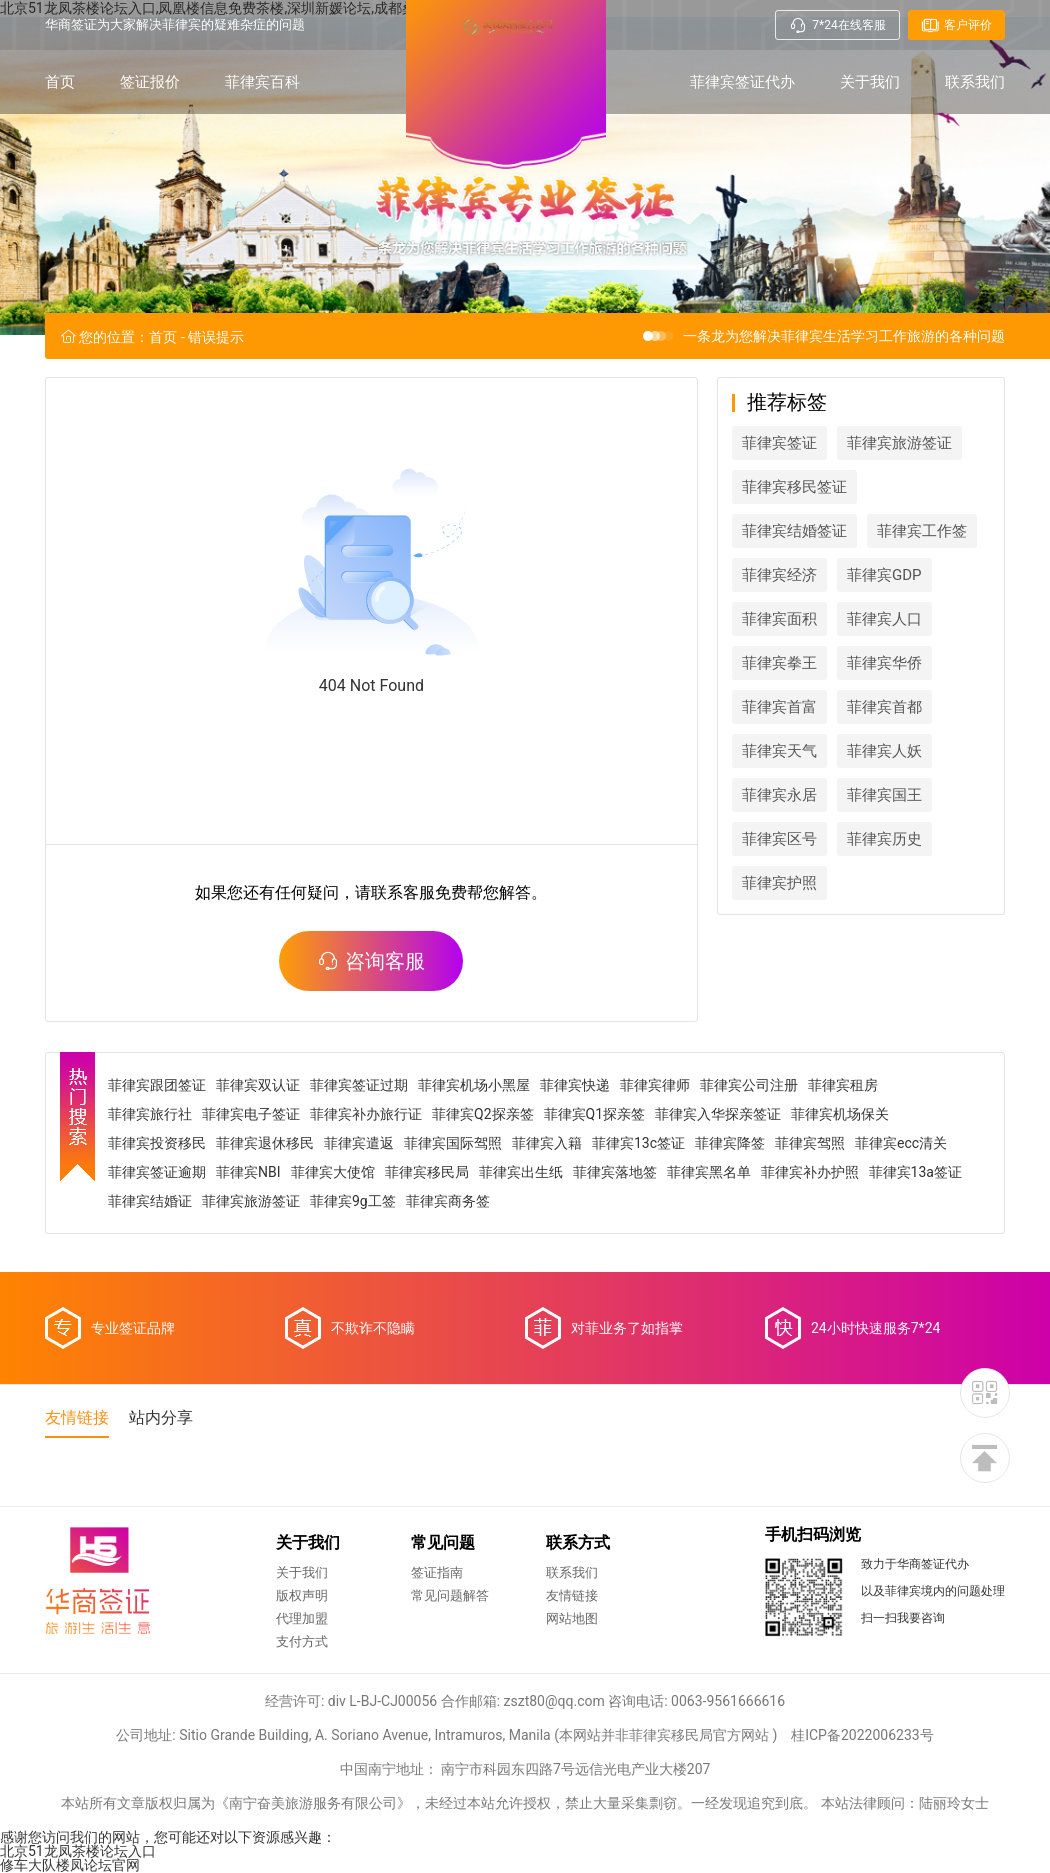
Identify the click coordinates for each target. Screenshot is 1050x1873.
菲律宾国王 (884, 795)
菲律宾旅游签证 (899, 443)
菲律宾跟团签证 (157, 1085)
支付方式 (302, 1641)
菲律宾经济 (779, 575)
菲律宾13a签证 (915, 1172)
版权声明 (302, 1595)
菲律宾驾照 (810, 1143)
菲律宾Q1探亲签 (595, 1114)
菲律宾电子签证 (251, 1114)
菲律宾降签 (730, 1143)
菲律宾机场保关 (840, 1114)
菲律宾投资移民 (157, 1143)
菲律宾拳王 (779, 663)
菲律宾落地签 (615, 1172)
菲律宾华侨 (884, 663)
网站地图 (572, 1618)
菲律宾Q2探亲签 (483, 1114)
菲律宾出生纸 (521, 1172)
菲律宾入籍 (547, 1143)
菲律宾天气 (779, 751)
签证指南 (437, 1572)
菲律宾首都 (884, 707)
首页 (60, 82)
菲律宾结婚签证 (794, 531)
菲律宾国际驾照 (453, 1143)
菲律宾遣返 (359, 1143)
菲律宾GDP (884, 575)
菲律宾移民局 (427, 1172)
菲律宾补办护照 (810, 1172)
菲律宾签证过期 (359, 1085)
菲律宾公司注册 (749, 1085)
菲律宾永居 (779, 795)
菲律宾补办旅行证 (366, 1114)
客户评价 (956, 25)
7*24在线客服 (837, 25)
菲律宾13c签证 (638, 1143)
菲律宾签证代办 (742, 82)
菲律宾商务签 (448, 1201)
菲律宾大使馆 (333, 1172)
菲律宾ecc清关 (901, 1143)
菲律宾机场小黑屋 (474, 1085)
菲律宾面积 (779, 619)
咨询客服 (371, 961)
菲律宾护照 (779, 883)
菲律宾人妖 (884, 751)
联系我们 (975, 82)
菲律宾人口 (884, 619)
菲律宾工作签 (922, 531)
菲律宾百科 (262, 82)
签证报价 (150, 82)
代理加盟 (302, 1618)
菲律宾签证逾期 (157, 1172)
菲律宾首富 (779, 707)
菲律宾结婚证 (150, 1201)
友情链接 (572, 1595)
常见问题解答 (450, 1595)
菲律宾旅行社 (150, 1114)
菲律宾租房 (843, 1085)
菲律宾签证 (779, 443)
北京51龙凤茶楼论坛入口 (78, 1851)
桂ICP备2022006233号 (862, 1735)
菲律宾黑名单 (709, 1172)
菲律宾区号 (779, 839)
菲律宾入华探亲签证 (718, 1114)
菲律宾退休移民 (265, 1143)
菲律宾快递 (575, 1085)
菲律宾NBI (248, 1172)
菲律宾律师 (655, 1085)
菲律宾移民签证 (794, 487)
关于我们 (870, 82)
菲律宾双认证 (258, 1085)
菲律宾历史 (884, 839)
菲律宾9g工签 (353, 1201)
